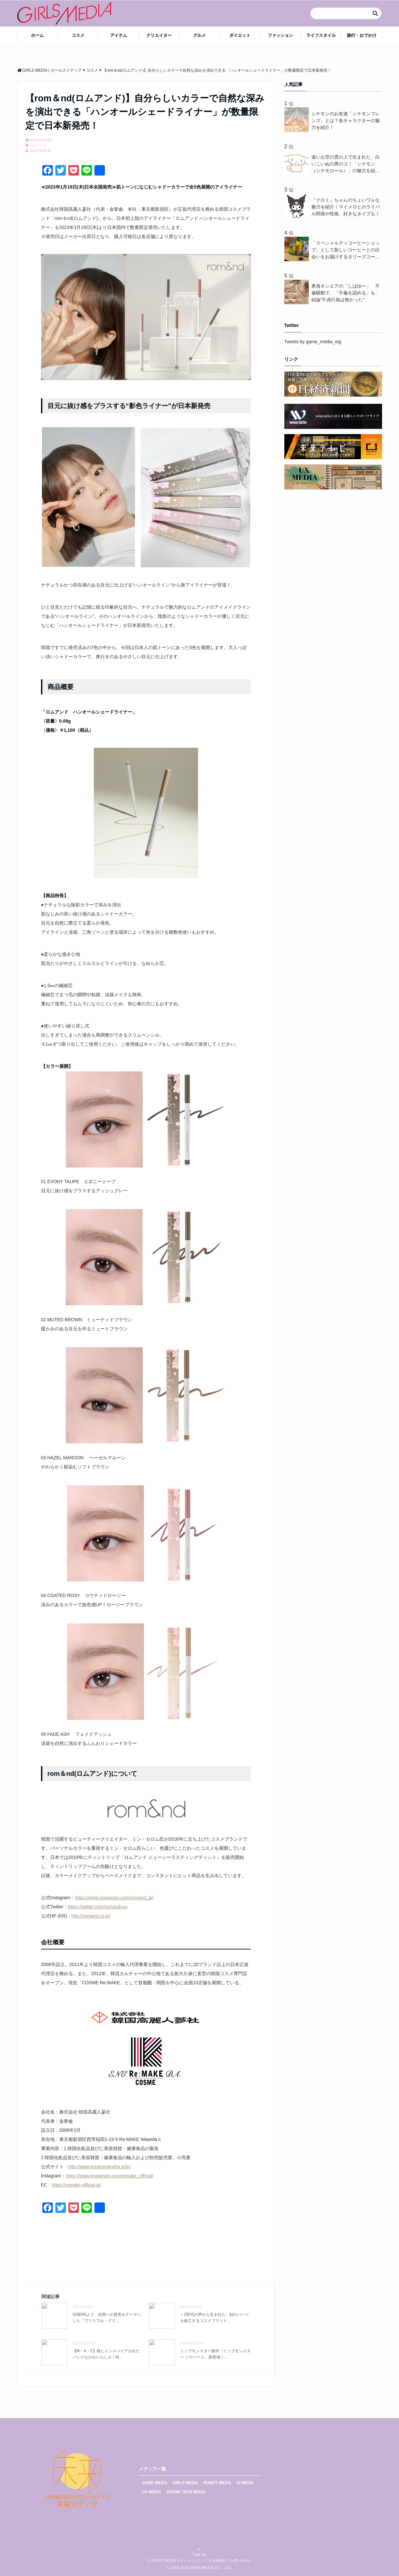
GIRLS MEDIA (185, 2483)
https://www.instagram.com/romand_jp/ (114, 1897)
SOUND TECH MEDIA (186, 2492)
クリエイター (159, 35)
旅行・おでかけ (362, 35)
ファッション (280, 35)
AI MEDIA (245, 2483)
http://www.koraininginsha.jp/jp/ (99, 2166)
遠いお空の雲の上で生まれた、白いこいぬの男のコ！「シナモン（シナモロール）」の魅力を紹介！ (345, 164)
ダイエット (239, 35)
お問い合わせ (240, 2560)
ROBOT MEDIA (217, 2483)
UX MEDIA (151, 2492)
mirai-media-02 (40, 150)
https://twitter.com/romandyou (98, 1906)
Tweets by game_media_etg (312, 341)
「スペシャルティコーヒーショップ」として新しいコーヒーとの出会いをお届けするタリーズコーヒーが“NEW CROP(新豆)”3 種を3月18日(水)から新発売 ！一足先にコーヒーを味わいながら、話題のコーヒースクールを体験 (346, 250)
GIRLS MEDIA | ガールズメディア (179, 2560)
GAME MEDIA (154, 2483)
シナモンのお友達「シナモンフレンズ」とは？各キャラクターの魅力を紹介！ (345, 120)
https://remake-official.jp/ (76, 2184)
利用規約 (219, 2560)
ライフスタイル (321, 35)
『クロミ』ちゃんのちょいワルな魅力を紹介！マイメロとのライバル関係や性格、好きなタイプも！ (345, 206)
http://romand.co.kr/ (91, 1915)
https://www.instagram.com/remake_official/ (109, 2175)
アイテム (118, 35)
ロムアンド (38, 145)
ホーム (37, 35)
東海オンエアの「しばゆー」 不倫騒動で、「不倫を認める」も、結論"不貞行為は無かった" (345, 292)
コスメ (78, 35)
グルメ (199, 35)
